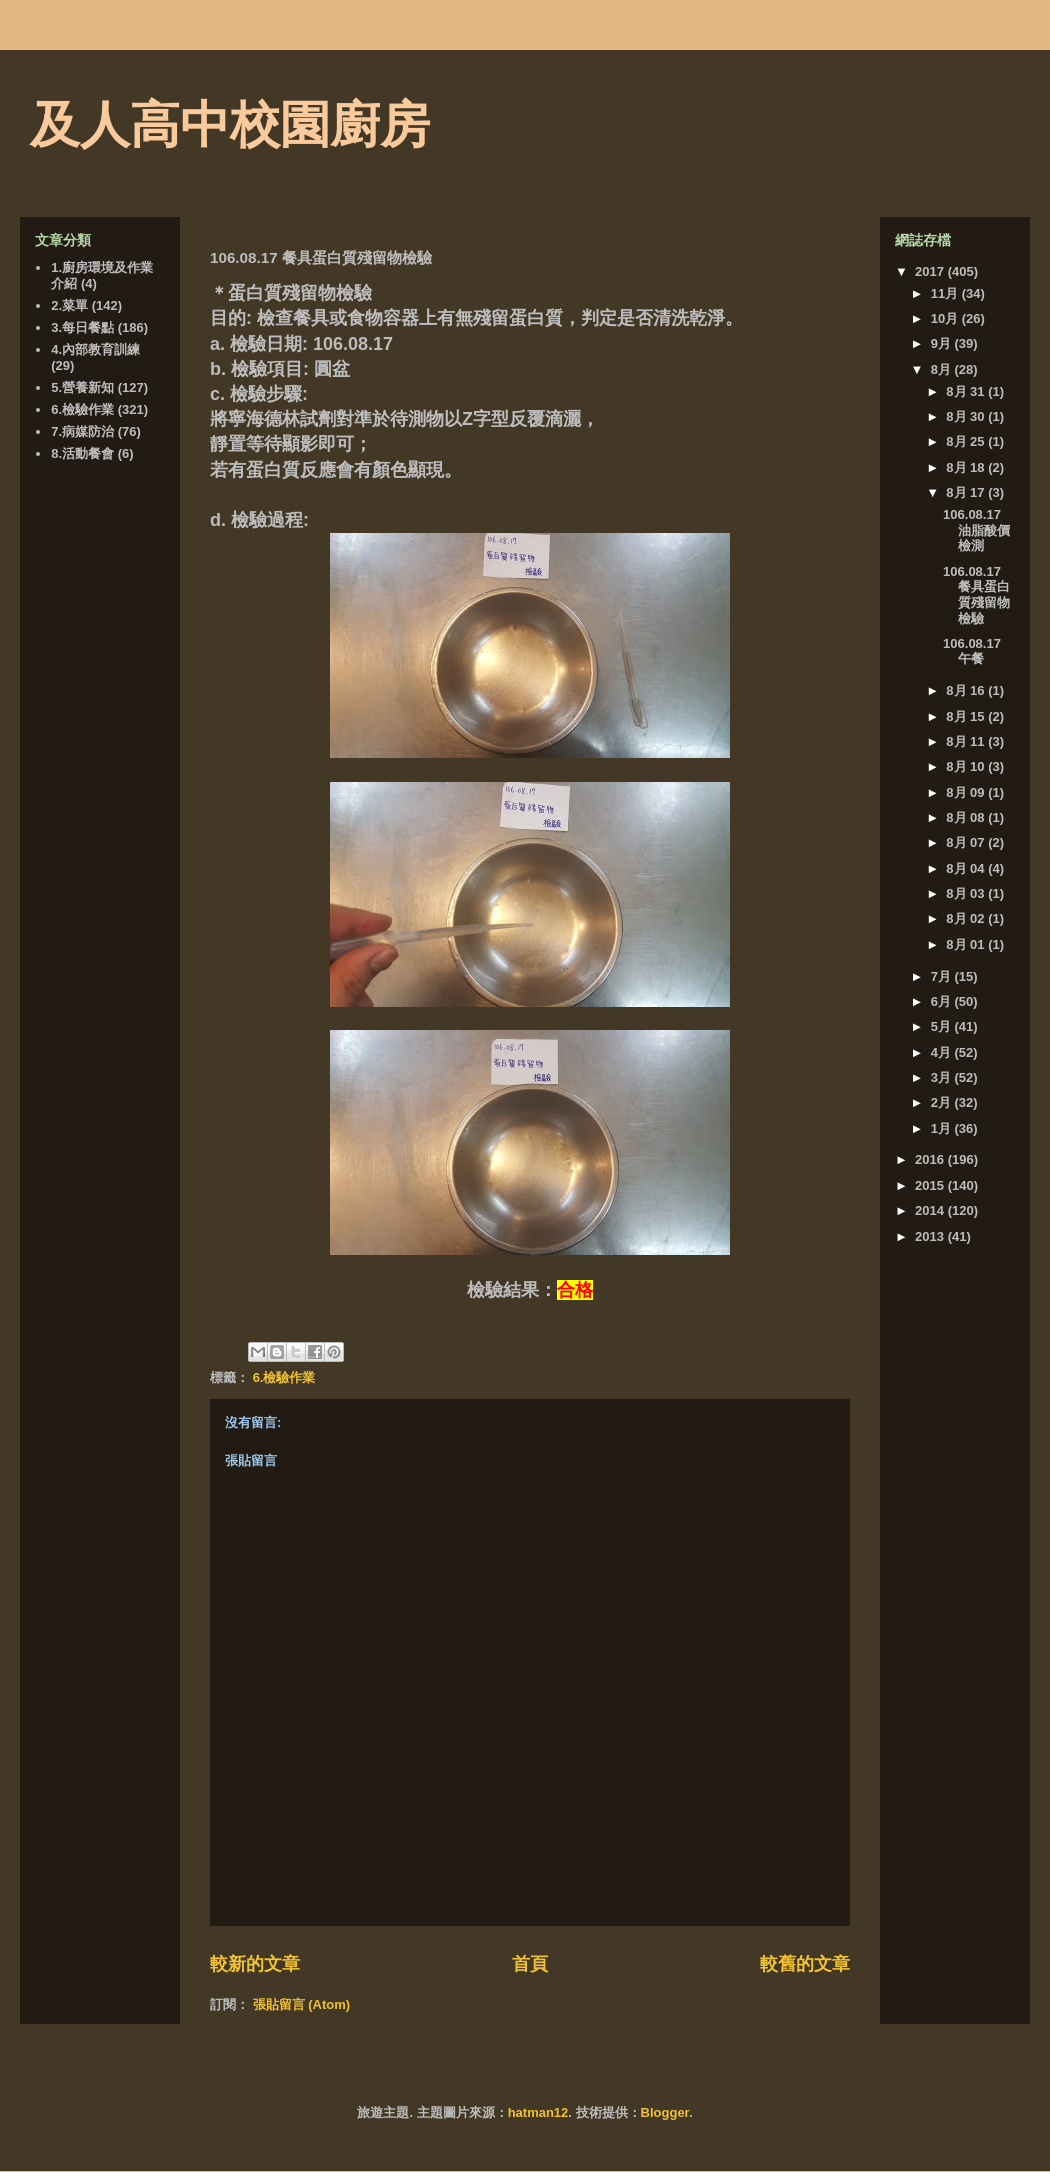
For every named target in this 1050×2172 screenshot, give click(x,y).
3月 (943, 1077)
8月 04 (967, 868)
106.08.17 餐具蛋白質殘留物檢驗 (976, 595)
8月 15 (967, 716)
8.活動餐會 (82, 453)
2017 (931, 271)
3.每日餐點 (82, 327)
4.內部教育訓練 (95, 349)
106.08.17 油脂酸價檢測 (976, 530)
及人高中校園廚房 (230, 125)
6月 (943, 1001)
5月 (943, 1026)
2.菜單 (69, 305)
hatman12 (538, 2112)
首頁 (530, 1964)
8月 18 (967, 467)
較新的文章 (255, 1964)
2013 (931, 1236)
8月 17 (967, 492)
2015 (931, 1185)
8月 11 (967, 741)
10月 (946, 318)
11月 (946, 293)
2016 (931, 1159)
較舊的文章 (805, 1964)
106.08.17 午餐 (972, 651)
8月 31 (967, 391)
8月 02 (967, 918)
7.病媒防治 (82, 431)
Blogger (665, 2112)
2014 (931, 1210)
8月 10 (967, 766)
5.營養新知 (82, 387)
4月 (943, 1052)
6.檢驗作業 (284, 1377)
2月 (943, 1102)
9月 (943, 343)
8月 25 (967, 441)
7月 (943, 976)
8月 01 (967, 944)
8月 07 (967, 842)
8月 (943, 369)
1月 (943, 1128)
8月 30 (967, 416)
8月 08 (967, 817)
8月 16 (967, 690)
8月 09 (967, 792)
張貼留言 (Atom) (302, 2004)
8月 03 (967, 893)
